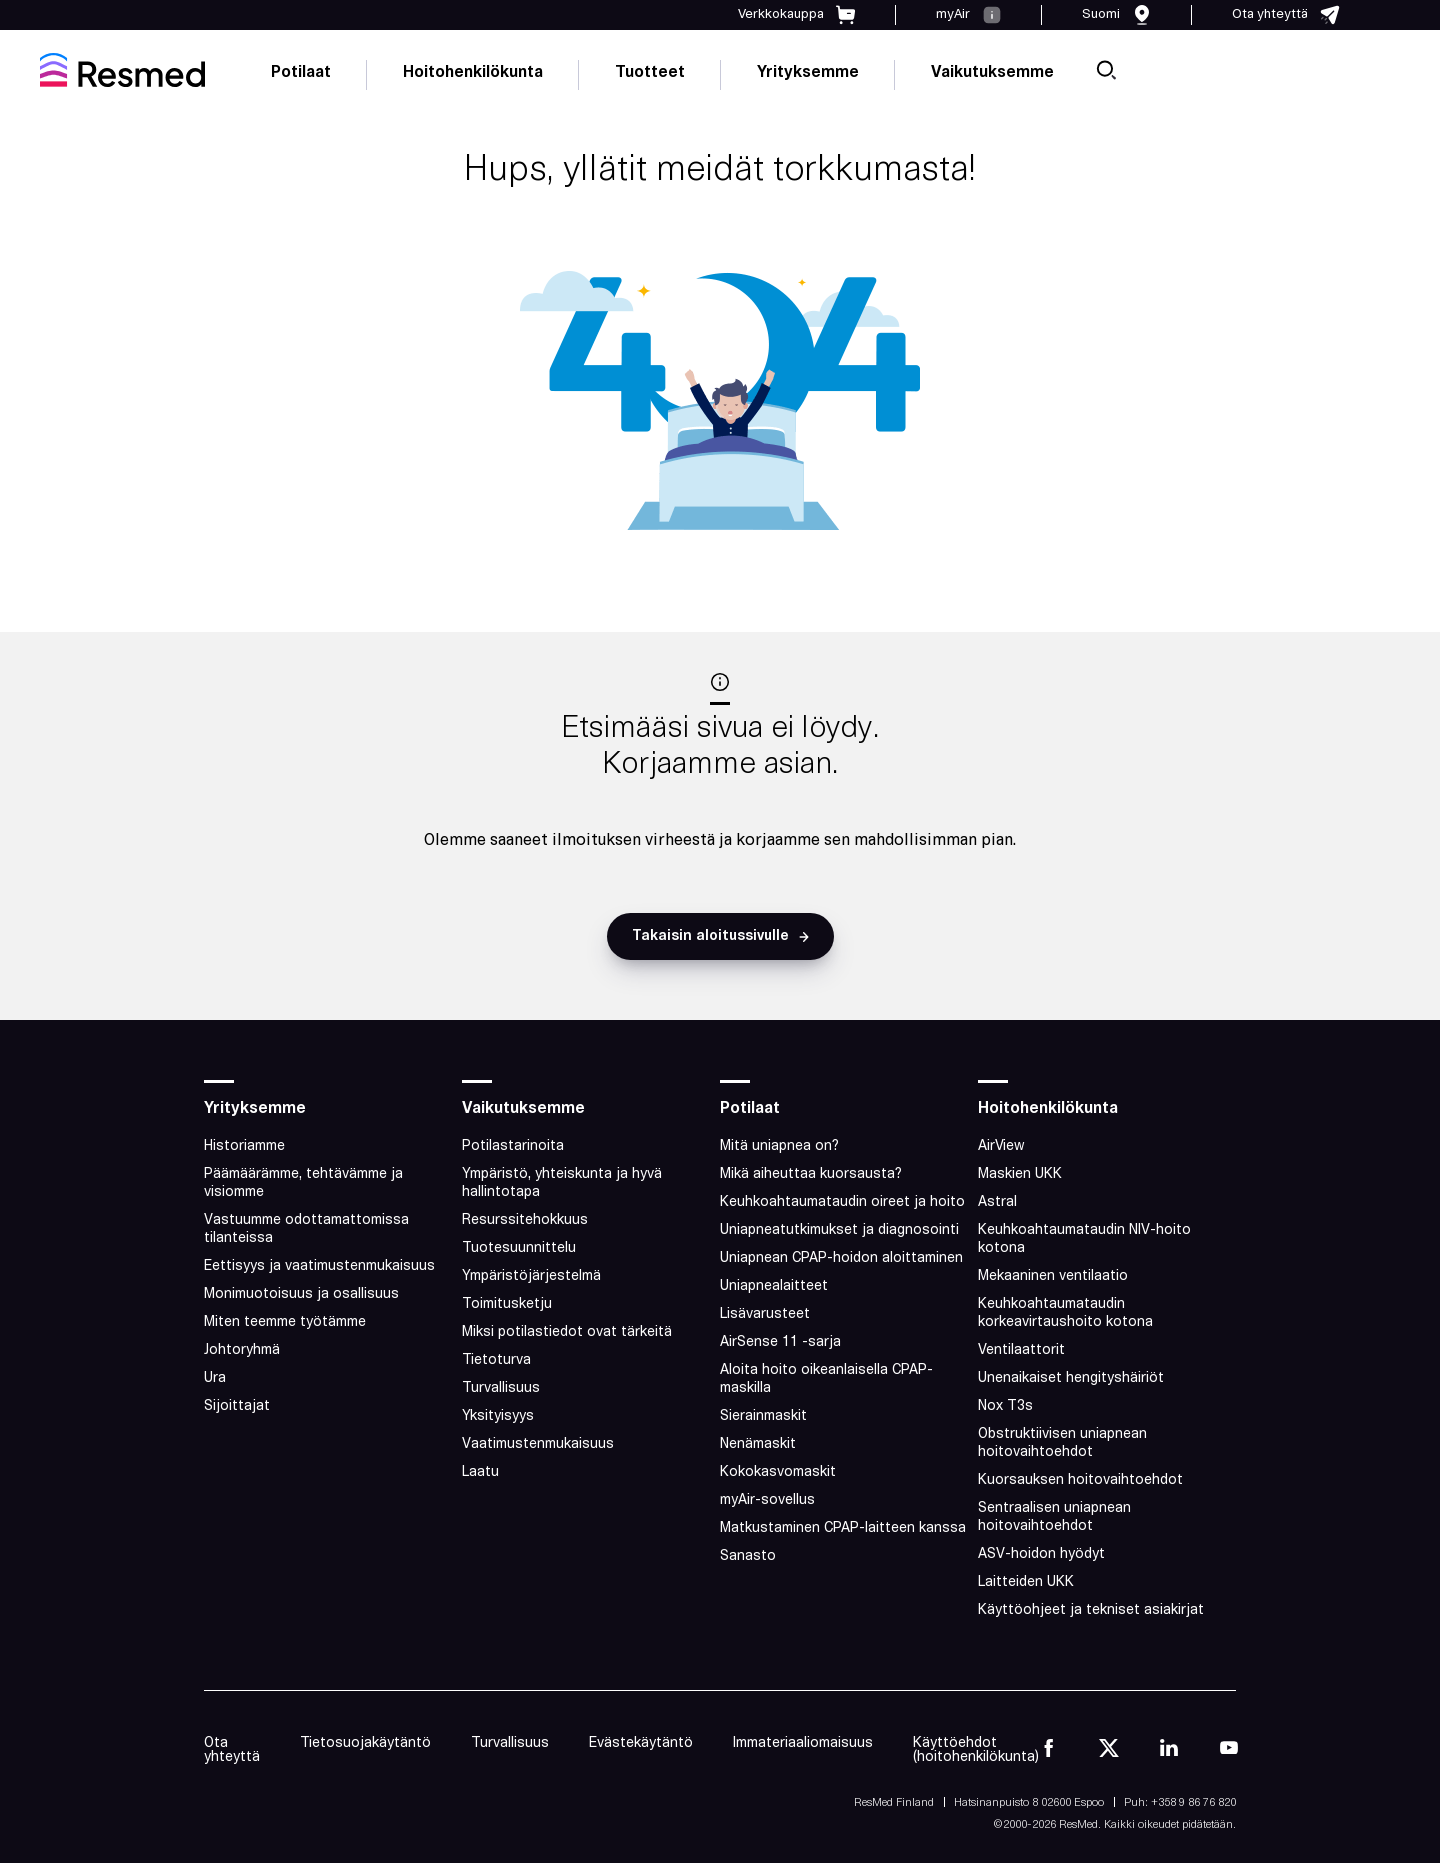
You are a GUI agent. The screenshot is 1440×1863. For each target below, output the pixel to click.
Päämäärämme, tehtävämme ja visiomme (303, 1183)
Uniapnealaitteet (774, 1286)
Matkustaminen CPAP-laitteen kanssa (843, 1528)
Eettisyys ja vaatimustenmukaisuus (319, 1266)
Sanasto (748, 1556)
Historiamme (244, 1146)
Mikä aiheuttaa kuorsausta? (811, 1174)
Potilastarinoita (513, 1146)
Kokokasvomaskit (778, 1472)
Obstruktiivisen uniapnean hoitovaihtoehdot (1062, 1443)
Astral (997, 1202)
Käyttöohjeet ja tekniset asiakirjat (1091, 1610)
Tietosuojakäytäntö (365, 1743)
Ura (215, 1378)
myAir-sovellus (767, 1500)
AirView (1001, 1146)
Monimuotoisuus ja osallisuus (301, 1294)
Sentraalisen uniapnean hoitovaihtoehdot (1054, 1517)
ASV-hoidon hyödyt (1041, 1554)
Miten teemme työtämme (285, 1322)
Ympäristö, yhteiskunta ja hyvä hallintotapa (562, 1183)
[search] (1106, 70)
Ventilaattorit (1021, 1350)
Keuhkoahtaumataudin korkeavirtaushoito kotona (1065, 1313)
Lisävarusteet (765, 1314)
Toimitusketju (507, 1304)
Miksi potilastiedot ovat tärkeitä (567, 1332)
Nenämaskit (758, 1444)
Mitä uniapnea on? (779, 1146)
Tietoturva (496, 1360)
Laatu (480, 1472)
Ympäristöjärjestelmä (531, 1276)
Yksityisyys (498, 1416)
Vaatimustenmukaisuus (538, 1444)
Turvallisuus (501, 1388)
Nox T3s (1005, 1406)
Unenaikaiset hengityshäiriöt (1071, 1378)
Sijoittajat (237, 1406)
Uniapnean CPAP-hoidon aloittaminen (841, 1258)
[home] (122, 70)
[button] (720, 936)
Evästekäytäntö (641, 1743)
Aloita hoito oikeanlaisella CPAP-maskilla (826, 1379)
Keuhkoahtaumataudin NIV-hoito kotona (1084, 1239)
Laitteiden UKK (1026, 1582)
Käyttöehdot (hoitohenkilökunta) (976, 1750)
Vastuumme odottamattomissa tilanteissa (306, 1229)
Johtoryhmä (242, 1350)
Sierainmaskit (763, 1416)
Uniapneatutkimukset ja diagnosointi (839, 1230)
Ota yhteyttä (232, 1750)
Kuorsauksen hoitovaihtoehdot (1080, 1480)
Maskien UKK (1020, 1174)
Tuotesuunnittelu (519, 1248)
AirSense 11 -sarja (780, 1342)
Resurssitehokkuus (525, 1220)
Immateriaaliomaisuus (803, 1743)
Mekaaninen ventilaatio (1053, 1276)
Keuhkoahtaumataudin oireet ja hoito (842, 1202)
